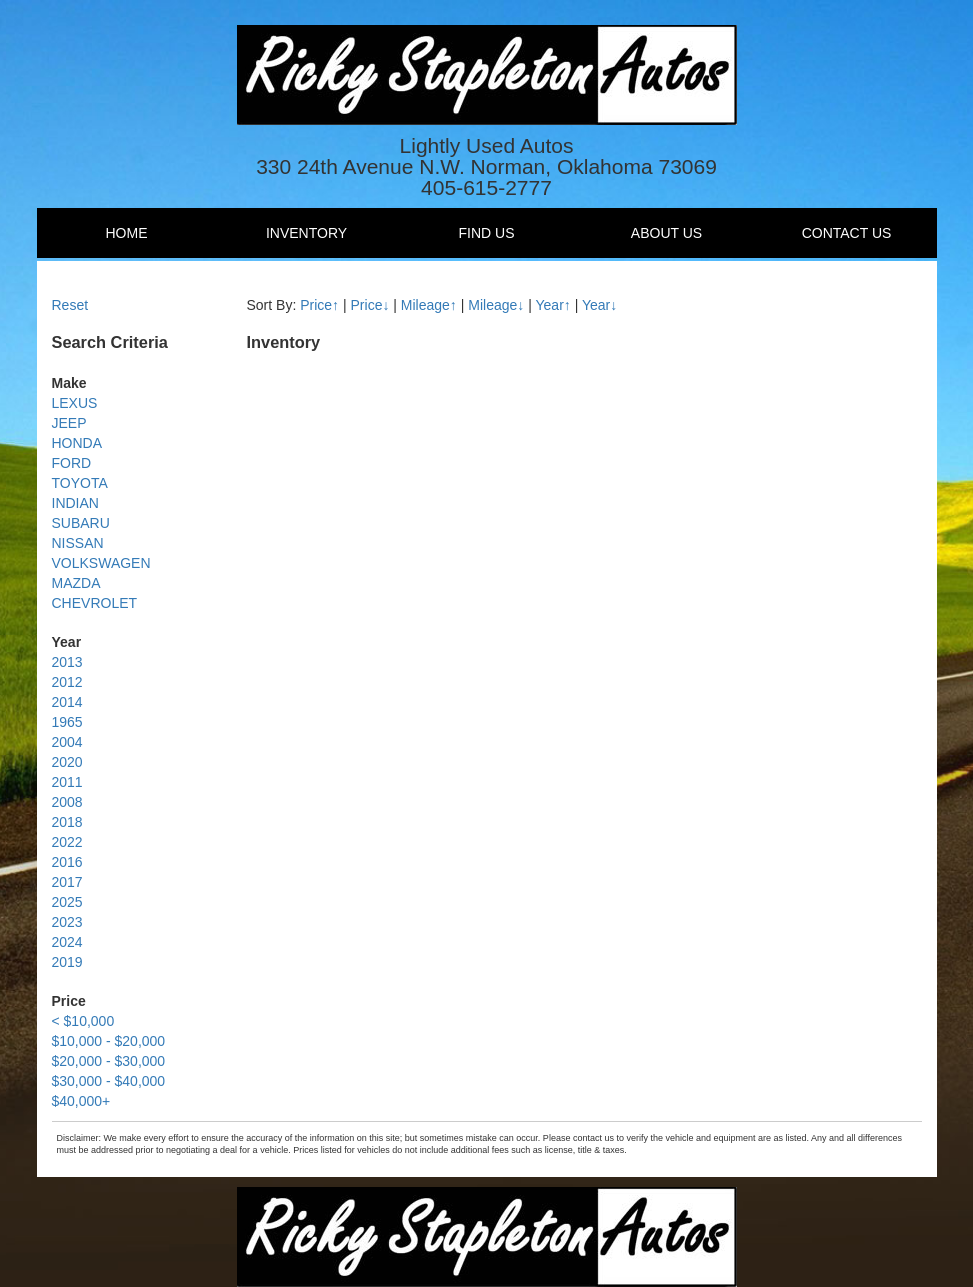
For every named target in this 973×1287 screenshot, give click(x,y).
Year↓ (599, 305)
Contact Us (847, 233)
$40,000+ (81, 1101)
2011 (67, 782)
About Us (666, 233)
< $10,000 (83, 1021)
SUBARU (81, 523)
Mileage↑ (429, 305)
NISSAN (78, 543)
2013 (67, 662)
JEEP (69, 423)
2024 (67, 942)
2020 (67, 762)
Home (127, 233)
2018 (67, 822)
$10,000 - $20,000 (109, 1041)
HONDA (77, 443)
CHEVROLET (95, 603)
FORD (72, 463)
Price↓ (370, 305)
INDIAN (75, 503)
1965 (67, 722)
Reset (70, 305)
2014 (67, 702)
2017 (67, 882)
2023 (67, 922)
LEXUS (75, 403)
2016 (67, 862)
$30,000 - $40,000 (109, 1081)
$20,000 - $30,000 (109, 1061)
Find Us (487, 233)
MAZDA (76, 583)
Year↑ (553, 305)
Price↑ (319, 305)
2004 (67, 742)
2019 (67, 962)
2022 (67, 842)
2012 (67, 682)
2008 (67, 802)
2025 (67, 902)
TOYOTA (80, 483)
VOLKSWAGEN (101, 563)
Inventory (306, 233)
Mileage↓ (496, 305)
